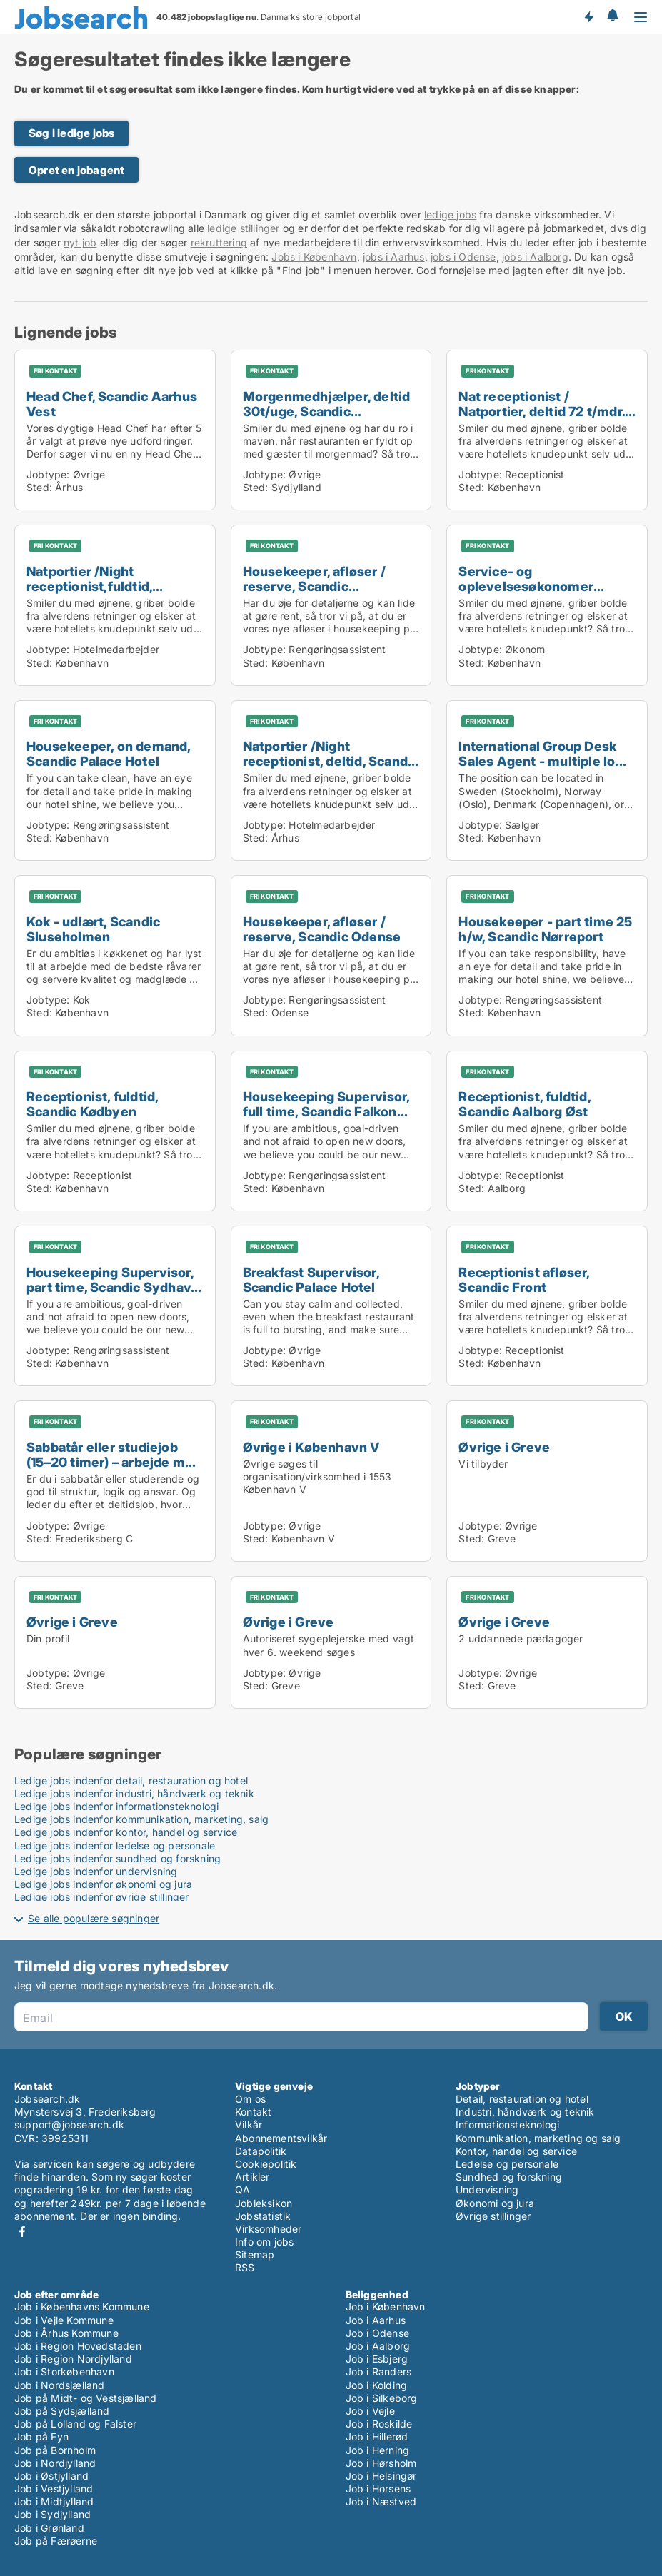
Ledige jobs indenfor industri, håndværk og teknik (134, 1793)
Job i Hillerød (377, 2436)
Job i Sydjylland (52, 2514)
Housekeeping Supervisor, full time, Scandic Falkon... (326, 1104)
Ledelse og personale (507, 2164)
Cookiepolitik (266, 2164)
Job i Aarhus (376, 2320)
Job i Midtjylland (54, 2501)
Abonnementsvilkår (281, 2138)
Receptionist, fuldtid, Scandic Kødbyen (92, 1104)
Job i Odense (377, 2333)
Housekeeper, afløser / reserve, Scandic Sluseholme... (314, 586)
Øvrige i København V (311, 1447)
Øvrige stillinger (493, 2216)
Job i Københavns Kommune (81, 2306)
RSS (245, 2267)
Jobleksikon (263, 2203)
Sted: (39, 487)
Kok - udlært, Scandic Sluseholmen (93, 929)
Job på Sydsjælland (62, 2411)
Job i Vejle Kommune (64, 2320)
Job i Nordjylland (55, 2463)
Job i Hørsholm (381, 2463)
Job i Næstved (381, 2501)
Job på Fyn (41, 2436)
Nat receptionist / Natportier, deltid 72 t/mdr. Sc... (541, 411)
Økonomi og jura (495, 2203)
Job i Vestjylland (53, 2488)
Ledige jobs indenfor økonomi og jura (103, 1884)
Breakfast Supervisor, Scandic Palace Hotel (311, 1279)
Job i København (386, 2306)
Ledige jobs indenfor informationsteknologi (116, 1806)
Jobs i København (313, 257)
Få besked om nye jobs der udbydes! (588, 16)
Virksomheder (268, 2229)
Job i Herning (378, 2450)
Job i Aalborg (378, 2346)
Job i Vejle (370, 2411)
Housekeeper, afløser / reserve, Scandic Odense (322, 929)
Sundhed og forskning (509, 2177)
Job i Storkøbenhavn (64, 2371)
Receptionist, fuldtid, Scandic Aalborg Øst (524, 1104)
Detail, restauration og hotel (522, 2099)
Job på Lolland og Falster (75, 2424)
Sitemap (254, 2254)
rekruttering (219, 242)
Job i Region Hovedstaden (77, 2346)
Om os (250, 2099)
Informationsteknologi (507, 2124)
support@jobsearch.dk (69, 2124)
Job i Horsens (378, 2488)
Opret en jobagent (76, 170)
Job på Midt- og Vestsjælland (85, 2398)
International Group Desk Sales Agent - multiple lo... (542, 753)
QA (242, 2189)
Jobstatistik (263, 2216)
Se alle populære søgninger (93, 1918)
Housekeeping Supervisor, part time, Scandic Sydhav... (114, 1279)
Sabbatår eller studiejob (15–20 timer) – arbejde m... (111, 1454)
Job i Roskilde (379, 2424)
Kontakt (253, 2112)
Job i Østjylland (51, 2476)
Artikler (252, 2177)
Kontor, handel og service (516, 2151)
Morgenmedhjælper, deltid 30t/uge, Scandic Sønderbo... (327, 411)
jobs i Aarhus (394, 257)
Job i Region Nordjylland (73, 2359)
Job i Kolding (377, 2385)
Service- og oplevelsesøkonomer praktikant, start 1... (525, 586)
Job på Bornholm (55, 2450)
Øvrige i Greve (504, 1447)
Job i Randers (379, 2371)
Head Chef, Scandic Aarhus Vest (111, 403)
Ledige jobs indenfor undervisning (96, 1871)
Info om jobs (264, 2242)
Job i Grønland (49, 2528)
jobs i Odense (463, 257)
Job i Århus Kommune (66, 2333)
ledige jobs (450, 214)
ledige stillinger (243, 228)
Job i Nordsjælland (59, 2385)
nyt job (80, 242)
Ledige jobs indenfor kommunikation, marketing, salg (141, 1819)
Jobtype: (48, 474)
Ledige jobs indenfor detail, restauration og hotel (131, 1780)
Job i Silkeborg (382, 2398)
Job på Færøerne (55, 2541)
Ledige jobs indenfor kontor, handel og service (125, 1832)
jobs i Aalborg (535, 257)
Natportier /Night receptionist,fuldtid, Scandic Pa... (89, 586)
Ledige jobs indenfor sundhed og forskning (117, 1858)
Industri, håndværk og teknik (525, 2112)
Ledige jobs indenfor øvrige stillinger (101, 1897)
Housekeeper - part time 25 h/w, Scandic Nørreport (545, 929)
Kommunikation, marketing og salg (538, 2138)
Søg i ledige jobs (71, 133)
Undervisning (487, 2189)
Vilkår (248, 2124)
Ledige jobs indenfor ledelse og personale (114, 1845)
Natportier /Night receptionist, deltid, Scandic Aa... (331, 761)
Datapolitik (260, 2151)
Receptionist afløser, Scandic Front (523, 1279)
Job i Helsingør (381, 2476)
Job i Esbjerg (377, 2359)
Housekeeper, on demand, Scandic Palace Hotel (108, 753)
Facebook (22, 2232)
